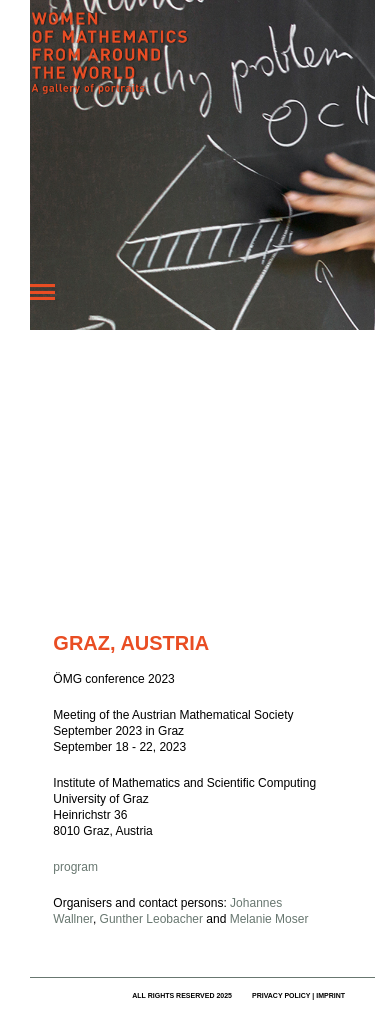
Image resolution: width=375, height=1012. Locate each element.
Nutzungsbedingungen (140, 598)
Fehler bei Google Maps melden (217, 598)
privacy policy (281, 995)
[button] (236, 491)
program (75, 867)
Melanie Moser (269, 919)
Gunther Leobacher (151, 919)
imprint (330, 995)
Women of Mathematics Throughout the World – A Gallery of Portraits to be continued (180, 65)
